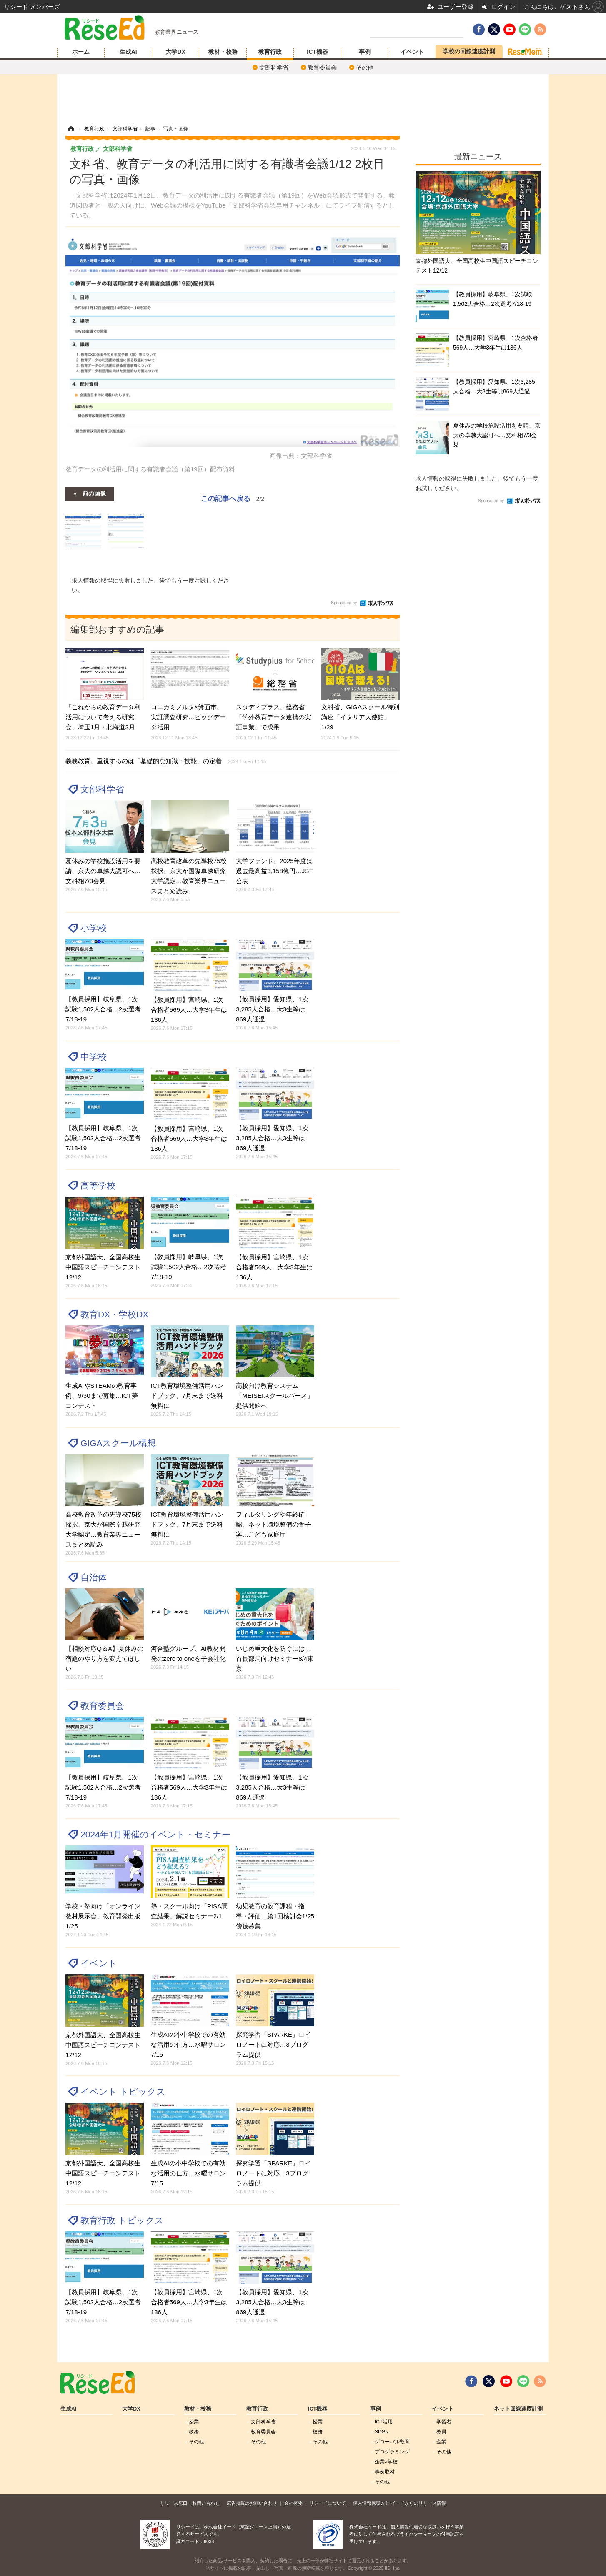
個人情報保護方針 (371, 2503)
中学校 (93, 1056)
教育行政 (270, 51)
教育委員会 (322, 67)
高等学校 (97, 1185)
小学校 (93, 928)
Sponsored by (344, 603)
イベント (412, 51)
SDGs (381, 2432)
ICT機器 (317, 51)
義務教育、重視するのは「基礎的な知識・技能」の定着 (165, 760)
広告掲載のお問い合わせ (252, 2503)
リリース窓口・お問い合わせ (190, 2503)
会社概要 (293, 2503)
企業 (441, 2442)
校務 (194, 2432)
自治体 (93, 1577)
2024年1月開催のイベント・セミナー (155, 1834)
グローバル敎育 (392, 2442)
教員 (441, 2432)
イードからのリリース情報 (418, 2503)
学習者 (443, 2422)
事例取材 (385, 2472)
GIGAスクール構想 (118, 1443)
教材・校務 (223, 51)
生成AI (128, 51)
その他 (364, 67)
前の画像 (94, 493)
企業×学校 (386, 2462)
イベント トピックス (122, 2091)
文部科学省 (273, 67)
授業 (194, 2422)
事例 (365, 51)
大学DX (175, 51)
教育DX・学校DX (114, 1314)
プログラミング (392, 2452)
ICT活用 (384, 2422)
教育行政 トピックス (122, 2220)
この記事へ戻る (232, 498)
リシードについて (327, 2503)
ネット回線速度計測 (518, 2409)
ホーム (81, 51)
